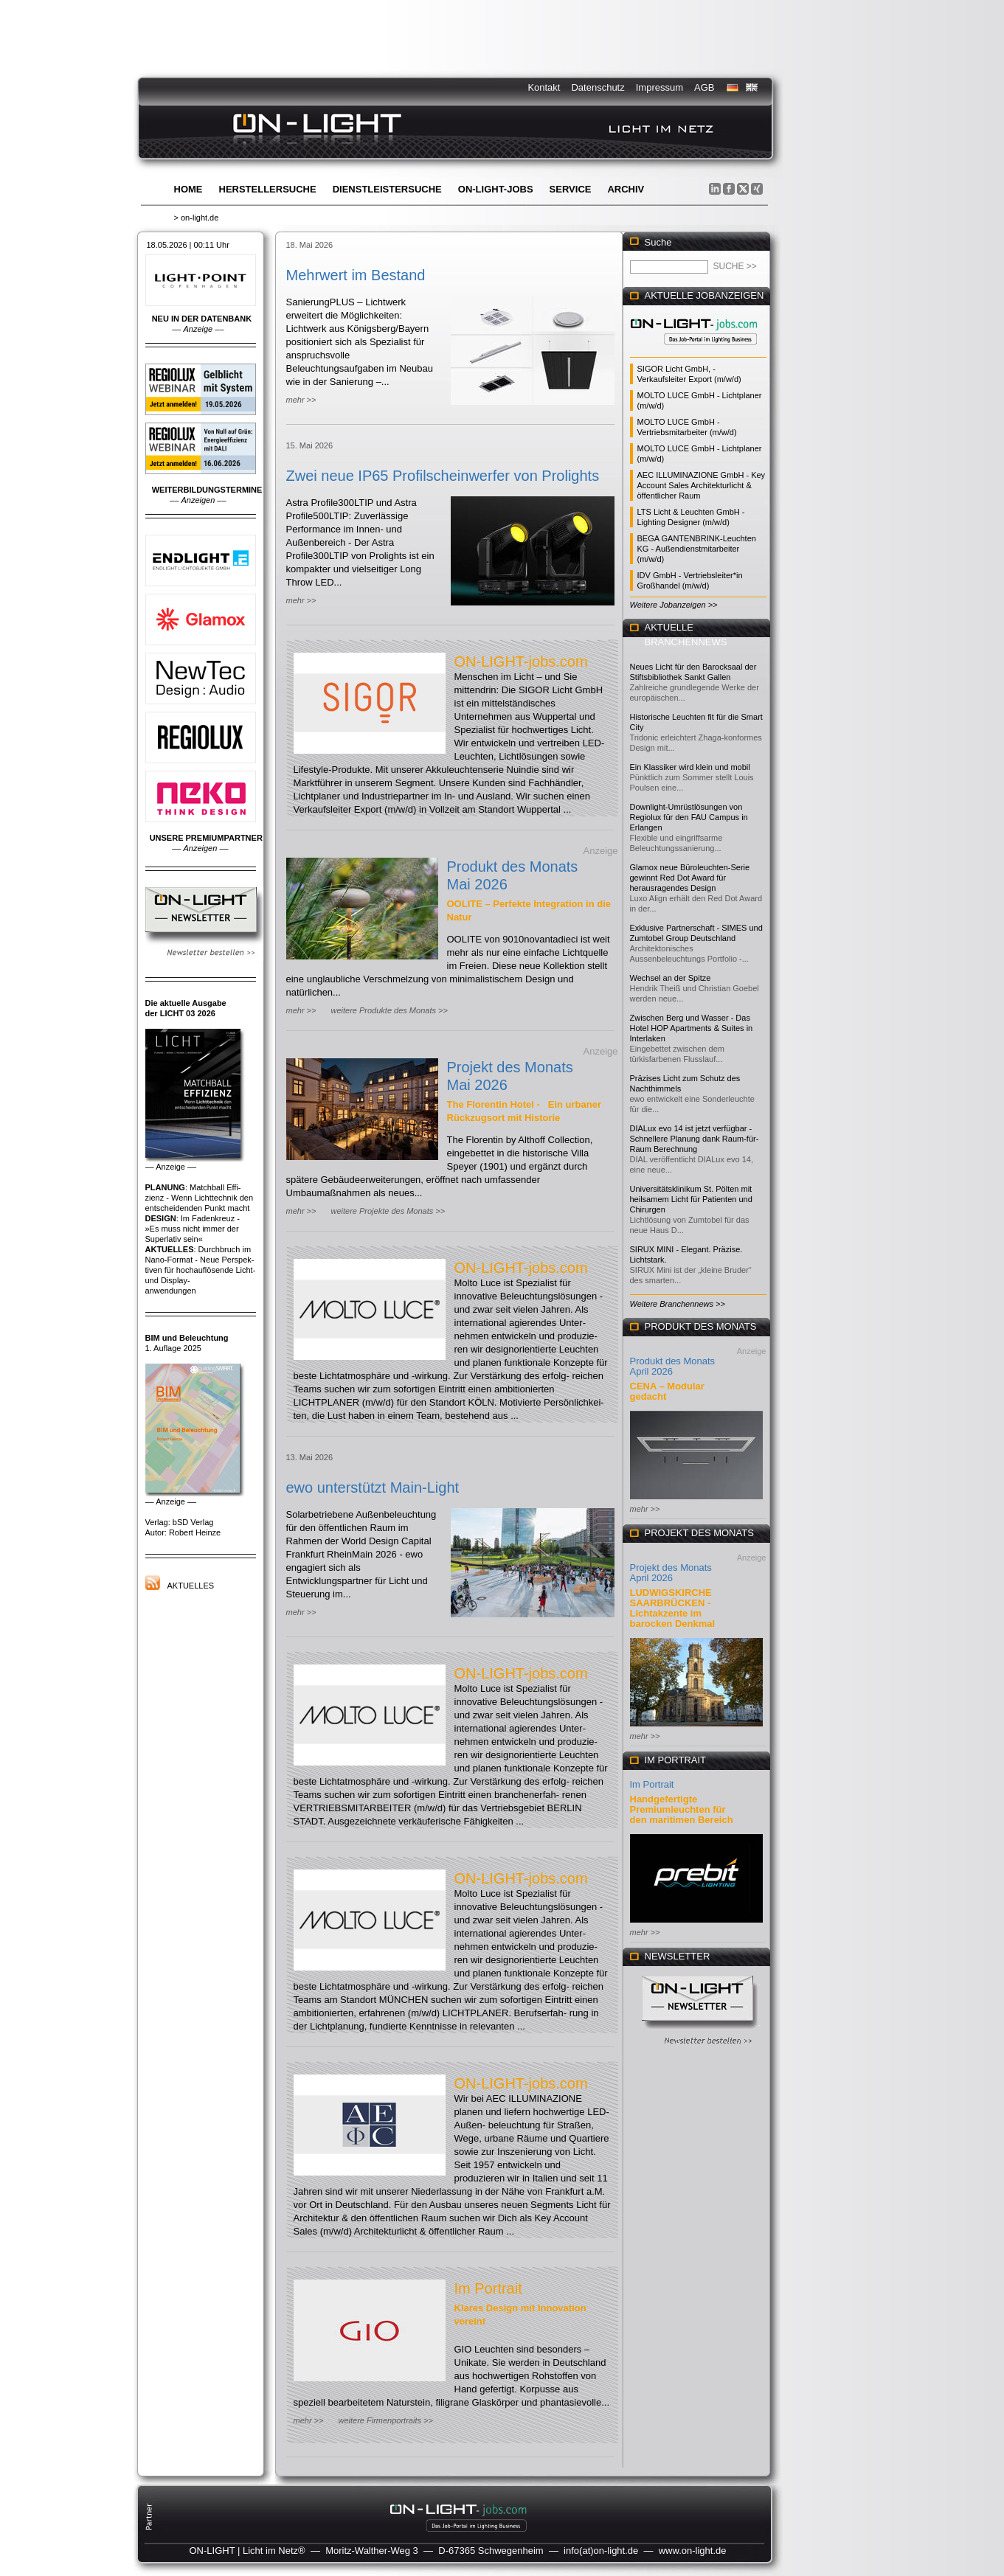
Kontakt (543, 87)
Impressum (659, 87)
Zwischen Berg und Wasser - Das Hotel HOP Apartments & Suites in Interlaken (691, 1028)
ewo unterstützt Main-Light (373, 1487)
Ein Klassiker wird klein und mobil (690, 767)
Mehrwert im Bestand (356, 275)
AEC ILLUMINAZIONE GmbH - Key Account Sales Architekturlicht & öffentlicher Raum (701, 485)
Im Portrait (488, 2288)
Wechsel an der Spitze (670, 977)
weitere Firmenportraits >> (385, 2420)
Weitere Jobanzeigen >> (674, 604)
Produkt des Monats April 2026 (673, 1366)
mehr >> (301, 399)
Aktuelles (191, 1585)
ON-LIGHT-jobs (495, 189)
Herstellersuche (267, 189)
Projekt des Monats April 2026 (671, 1572)
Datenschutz (597, 87)
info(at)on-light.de (601, 2550)
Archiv (625, 189)
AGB (704, 87)
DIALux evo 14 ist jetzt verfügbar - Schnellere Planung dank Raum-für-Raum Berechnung (694, 1138)
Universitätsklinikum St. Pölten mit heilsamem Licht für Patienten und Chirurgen (691, 1199)
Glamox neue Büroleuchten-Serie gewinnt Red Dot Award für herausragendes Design (690, 877)
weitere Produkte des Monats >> (388, 1010)
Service (571, 189)
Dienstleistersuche (387, 189)
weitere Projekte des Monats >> (387, 1211)
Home (188, 189)
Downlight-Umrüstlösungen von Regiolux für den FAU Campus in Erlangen (689, 817)
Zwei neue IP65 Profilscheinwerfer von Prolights (443, 476)
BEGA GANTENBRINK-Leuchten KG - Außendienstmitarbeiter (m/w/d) (696, 548)
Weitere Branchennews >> (677, 1303)
